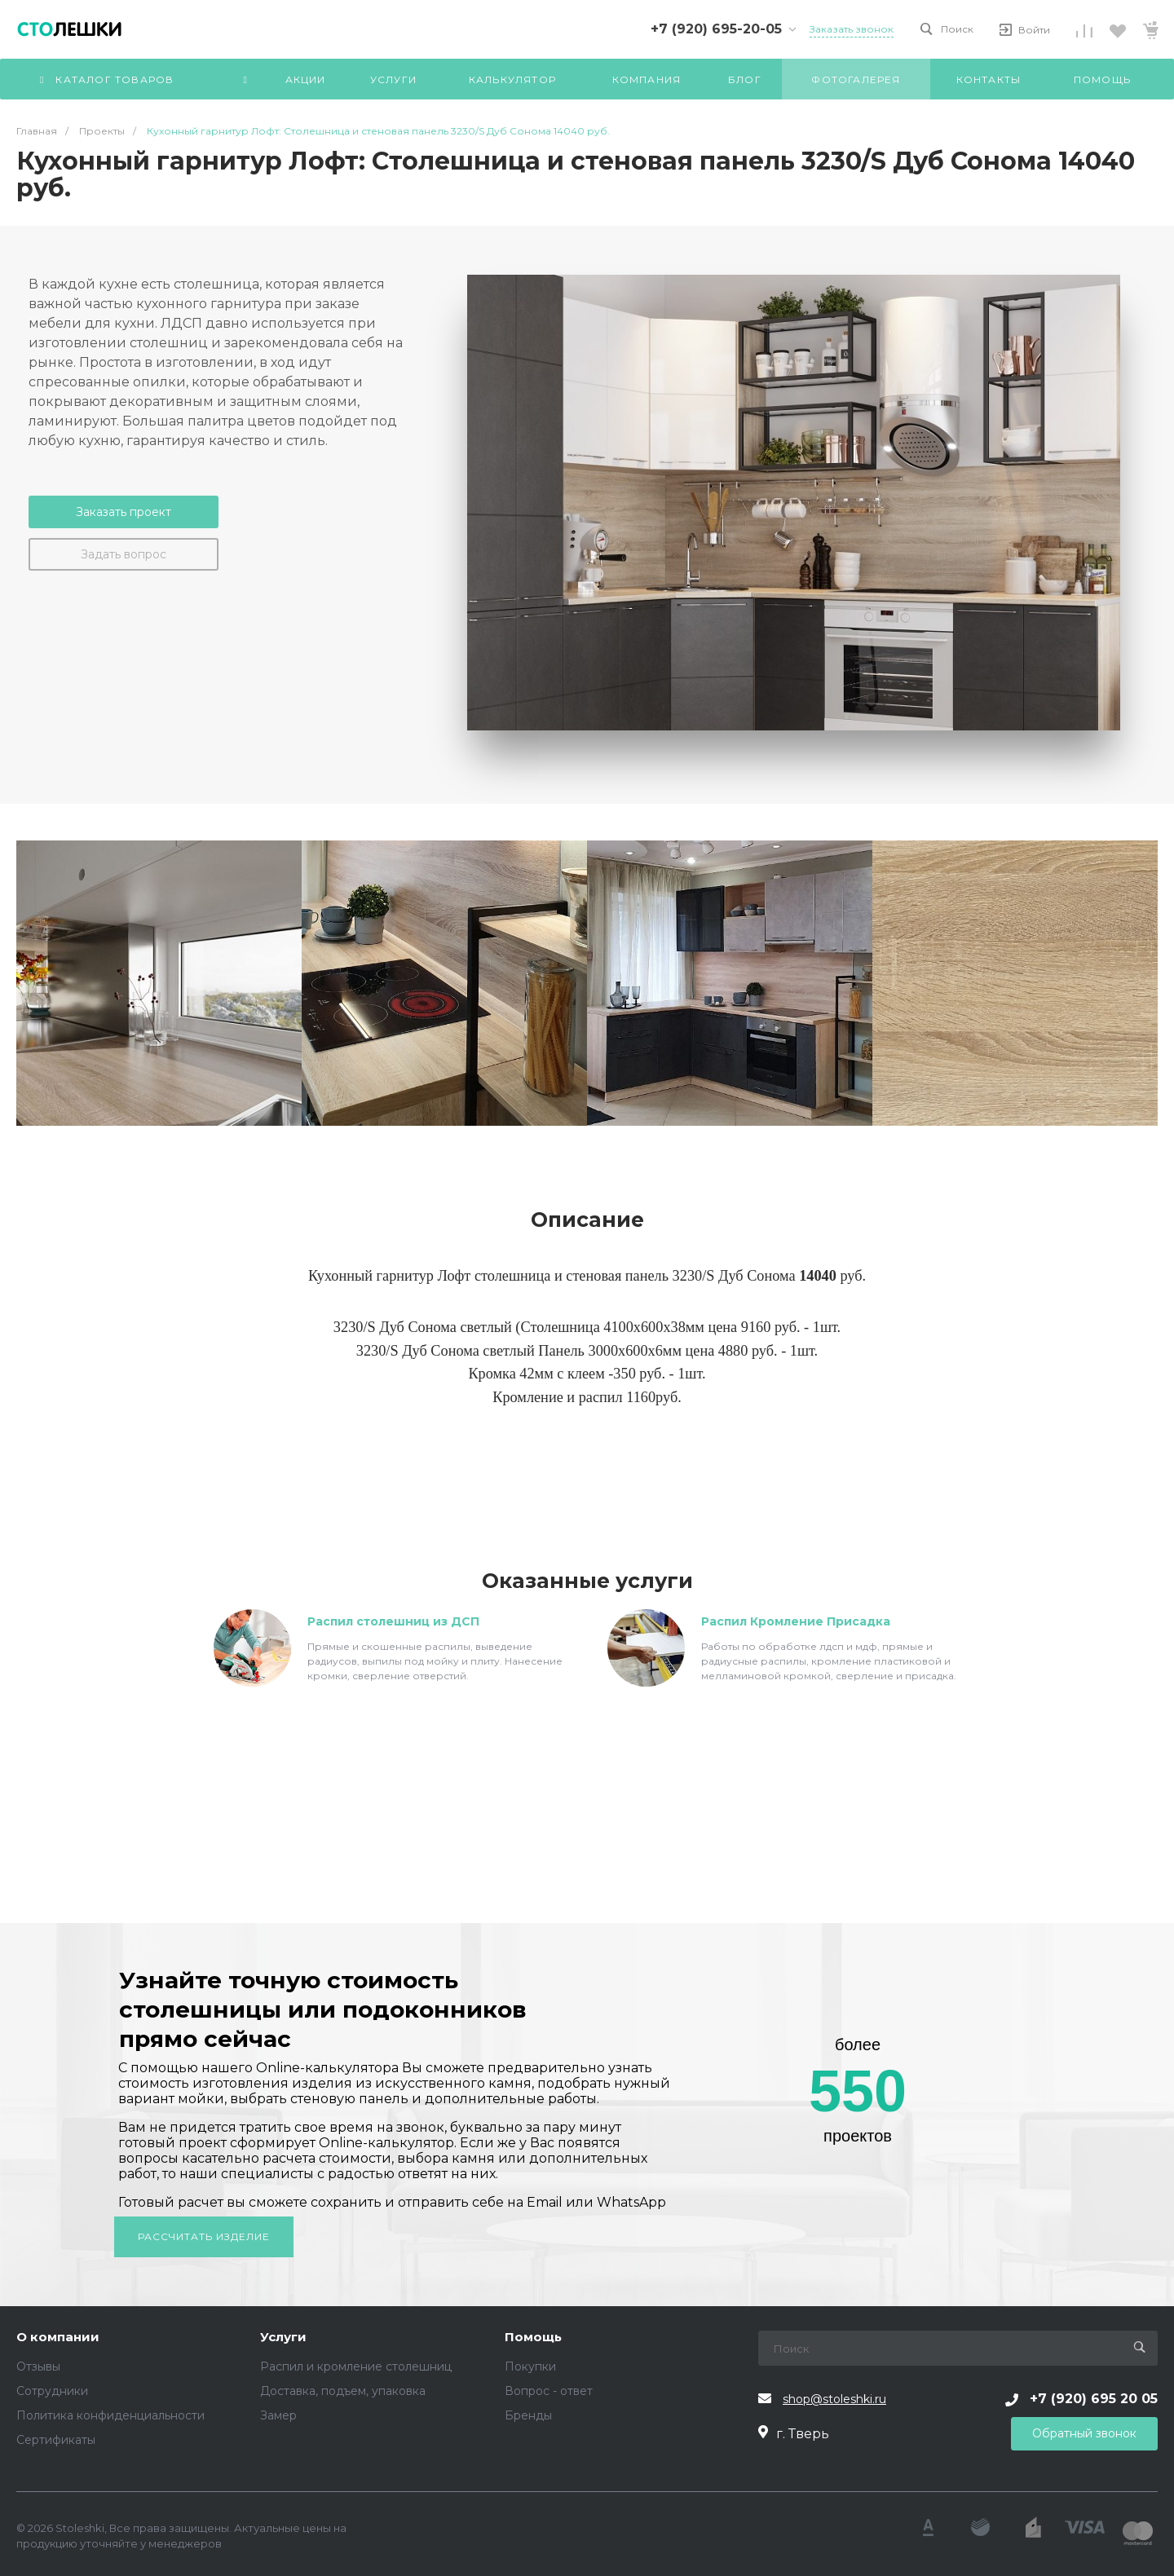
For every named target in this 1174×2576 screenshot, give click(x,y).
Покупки (530, 2366)
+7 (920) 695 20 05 (1094, 2398)
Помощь (533, 2337)
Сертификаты (55, 2440)
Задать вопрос (123, 554)
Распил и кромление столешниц (356, 2366)
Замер (278, 2415)
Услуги (283, 2337)
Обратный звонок (1084, 2433)
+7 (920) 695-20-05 (716, 29)
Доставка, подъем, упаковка (343, 2391)
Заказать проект (123, 512)
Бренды (528, 2415)
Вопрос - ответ (549, 2391)
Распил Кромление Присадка (795, 1621)
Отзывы (38, 2366)
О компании (57, 2337)
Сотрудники (52, 2391)
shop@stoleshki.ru (834, 2399)
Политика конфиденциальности (110, 2415)
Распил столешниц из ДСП (393, 1621)
